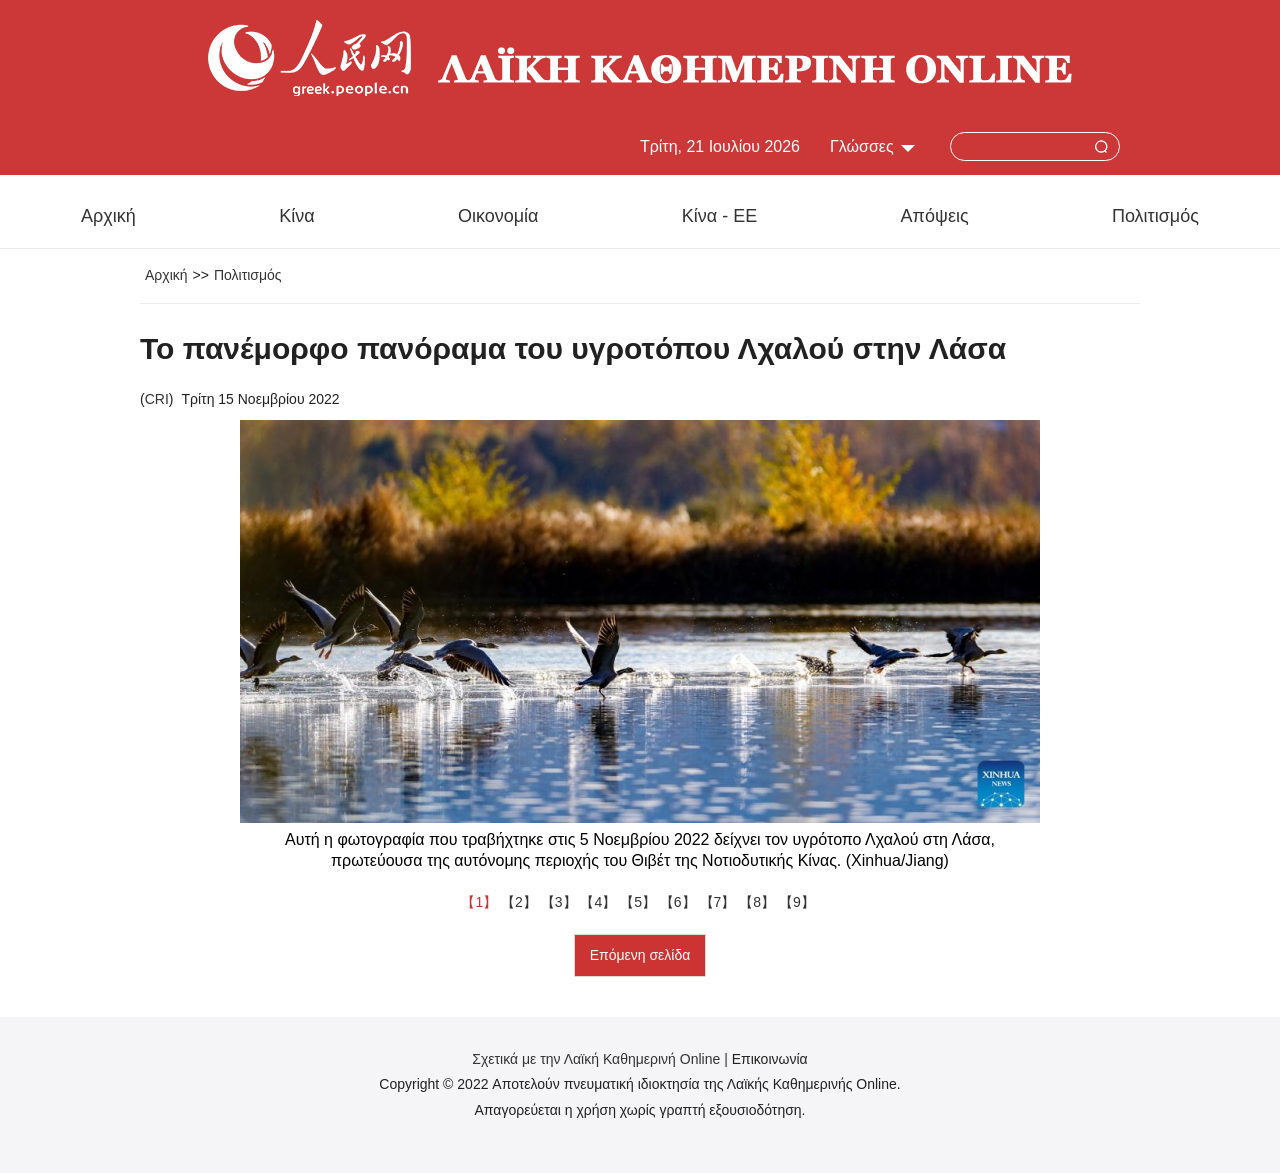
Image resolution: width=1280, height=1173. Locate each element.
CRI (157, 399)
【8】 (759, 902)
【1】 (481, 902)
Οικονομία (498, 216)
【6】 (680, 902)
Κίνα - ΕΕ (719, 216)
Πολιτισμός (1155, 216)
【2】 (521, 902)
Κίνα (296, 216)
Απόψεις (935, 216)
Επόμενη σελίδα (640, 955)
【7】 (720, 902)
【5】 (640, 902)
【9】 (799, 902)
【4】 (600, 902)
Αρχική (108, 216)
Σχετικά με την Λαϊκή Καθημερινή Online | (601, 1059)
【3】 (561, 902)
